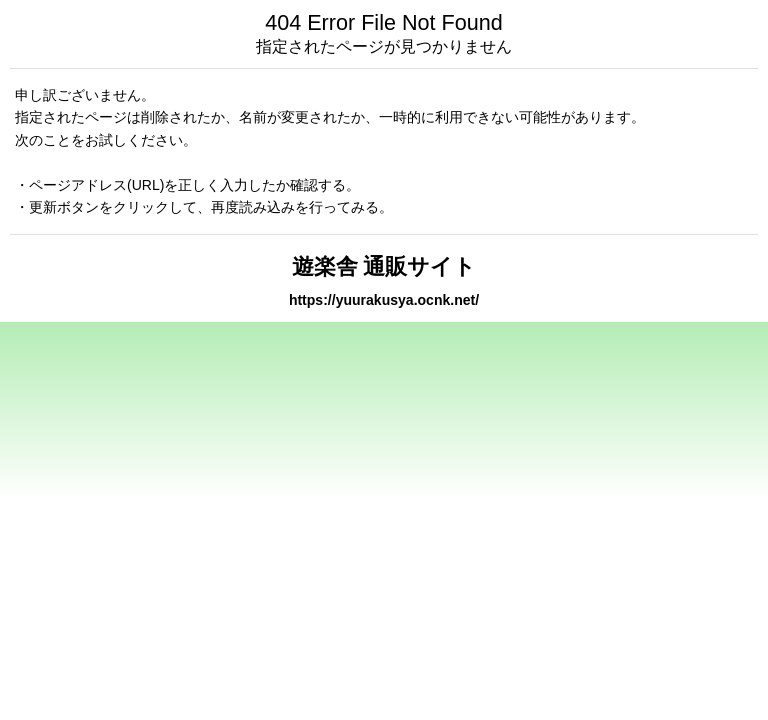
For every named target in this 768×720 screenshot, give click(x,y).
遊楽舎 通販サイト (384, 266)
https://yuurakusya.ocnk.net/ (384, 300)
